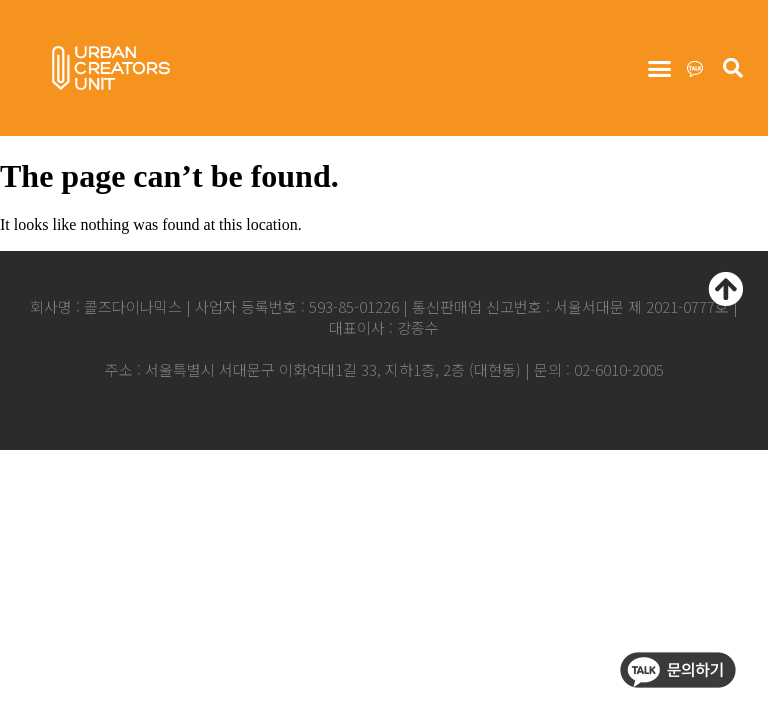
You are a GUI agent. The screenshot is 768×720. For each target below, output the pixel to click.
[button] (659, 70)
